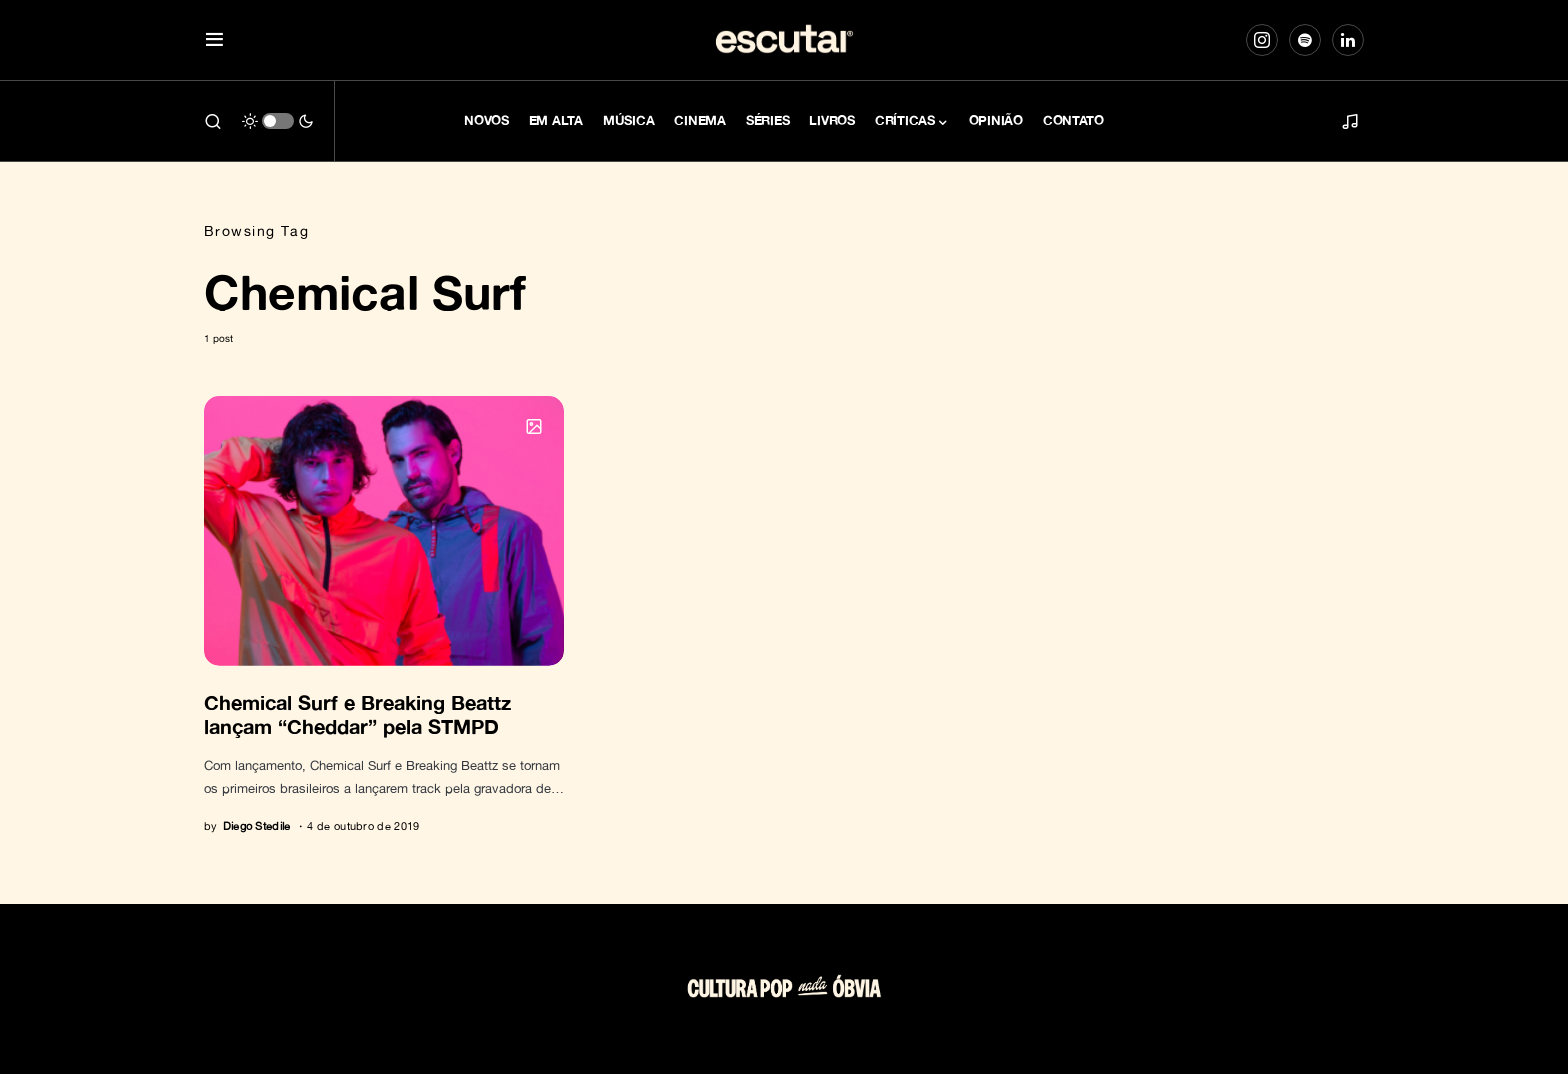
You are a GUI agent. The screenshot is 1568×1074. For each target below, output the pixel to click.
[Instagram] (1262, 40)
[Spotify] (1305, 40)
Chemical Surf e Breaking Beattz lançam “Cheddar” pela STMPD (357, 714)
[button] (214, 40)
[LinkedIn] (1348, 40)
